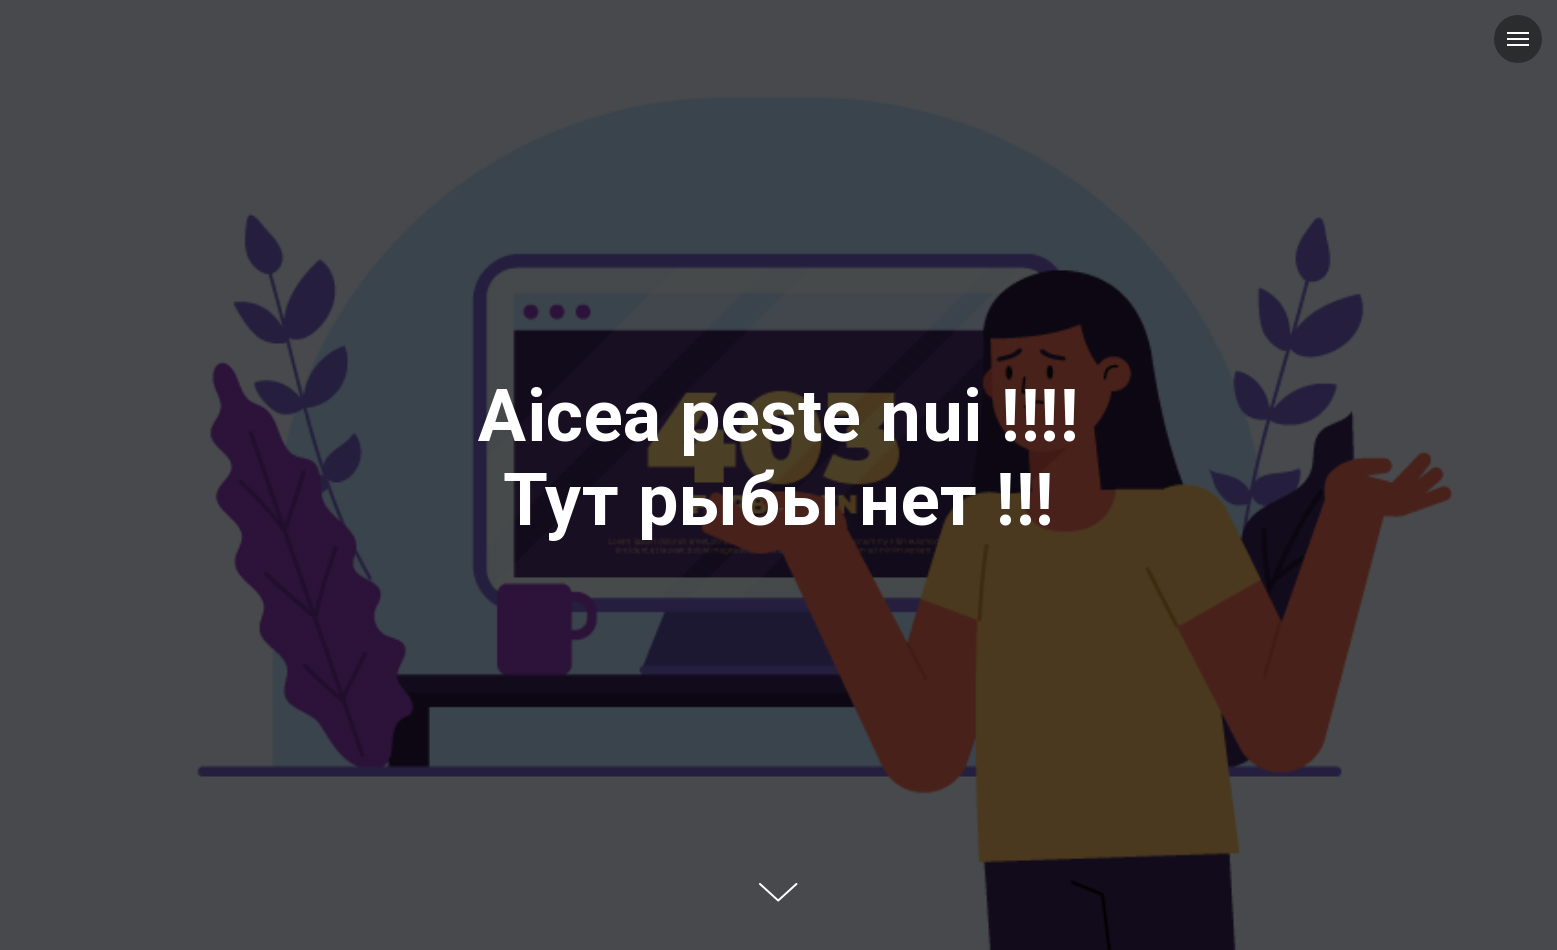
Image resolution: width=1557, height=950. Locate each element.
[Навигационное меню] (1518, 39)
